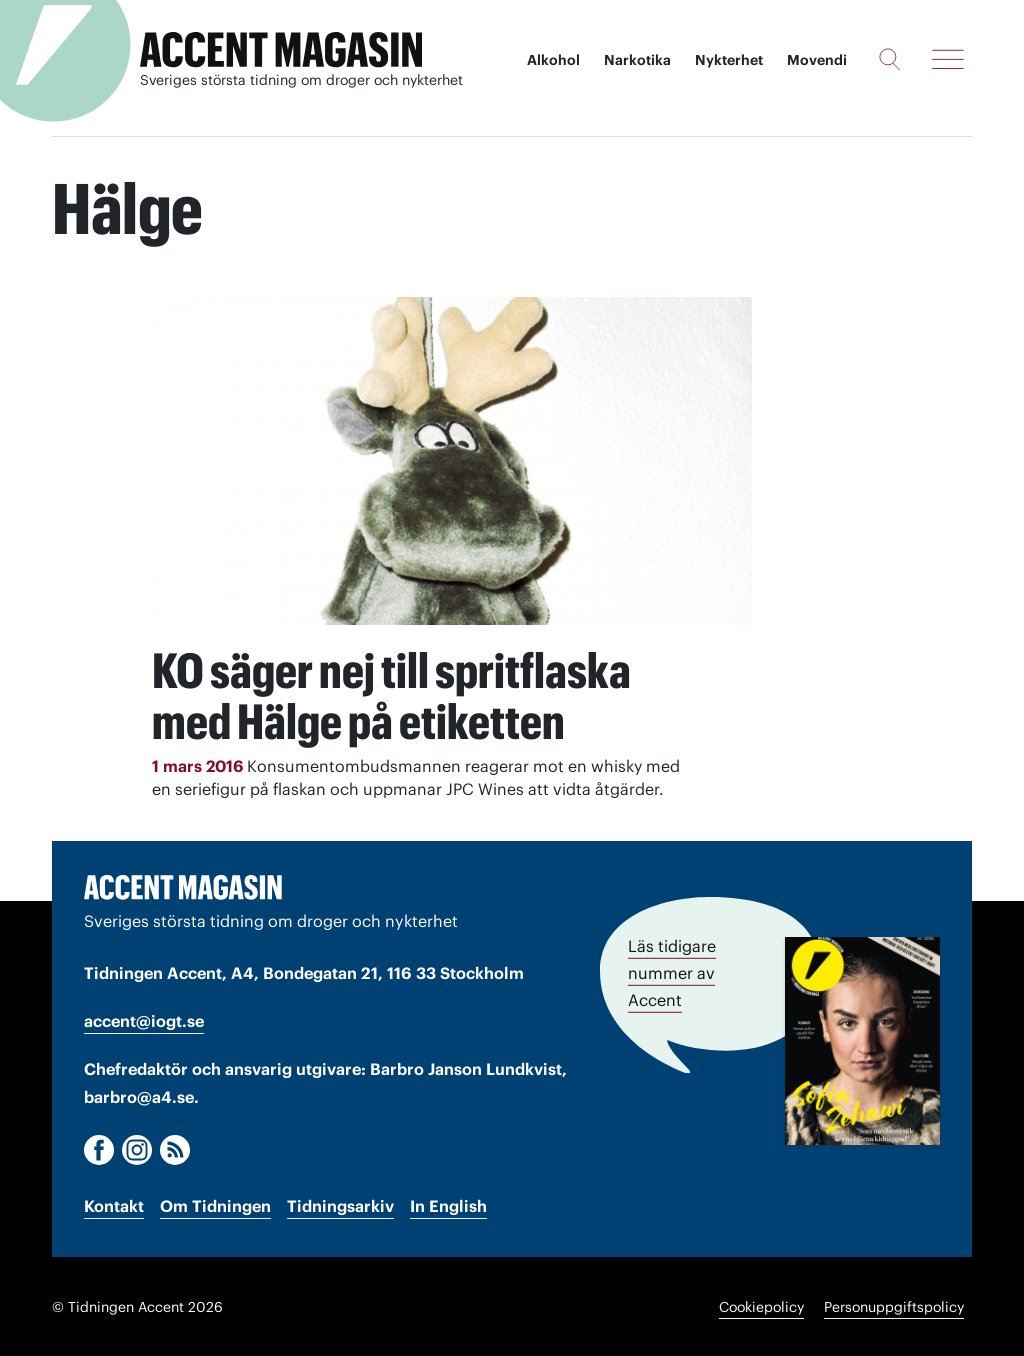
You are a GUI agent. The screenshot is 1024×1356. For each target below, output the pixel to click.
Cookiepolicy (761, 1306)
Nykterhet (729, 60)
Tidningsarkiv (340, 1205)
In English (448, 1205)
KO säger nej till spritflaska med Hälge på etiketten (399, 695)
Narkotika (637, 60)
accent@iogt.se (144, 1020)
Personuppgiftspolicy (894, 1306)
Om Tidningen (215, 1205)
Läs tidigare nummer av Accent (672, 971)
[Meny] (948, 59)
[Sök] (889, 59)
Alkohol (553, 60)
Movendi (817, 60)
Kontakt (114, 1205)
